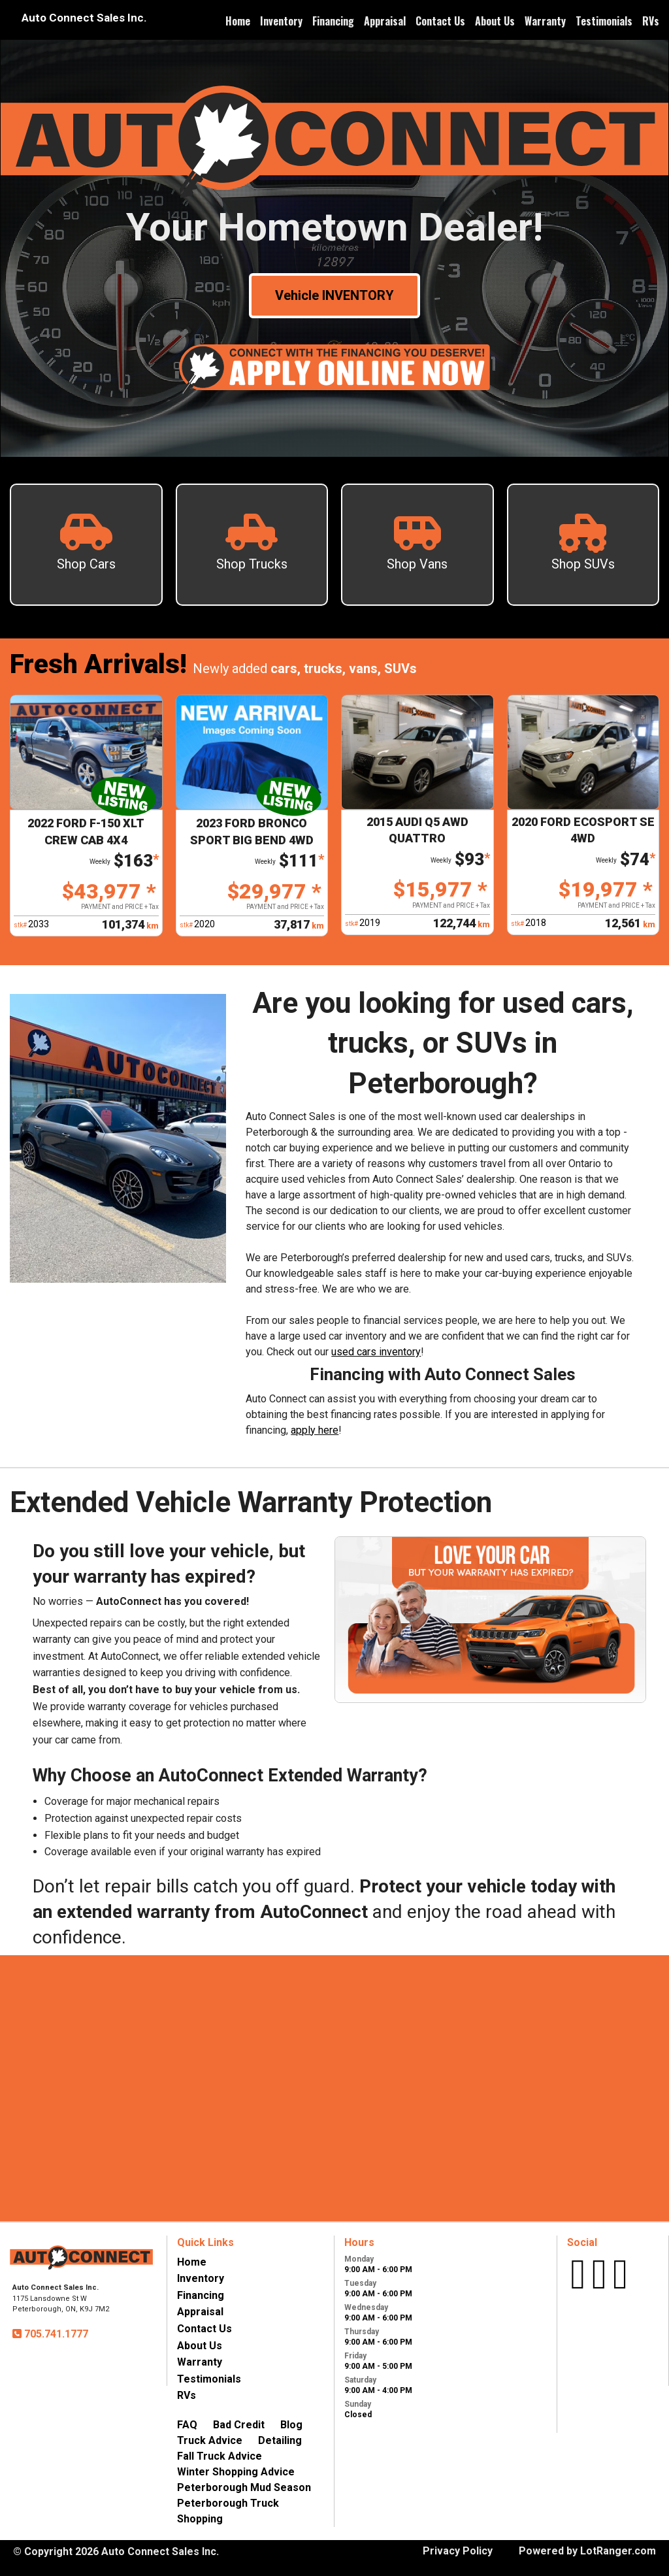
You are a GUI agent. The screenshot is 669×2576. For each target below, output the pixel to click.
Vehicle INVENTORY (334, 295)
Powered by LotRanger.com (587, 2551)
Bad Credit (239, 2425)
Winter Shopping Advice (236, 2472)
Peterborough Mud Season (244, 2487)
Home (237, 21)
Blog (291, 2425)
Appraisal (385, 21)
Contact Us (440, 21)
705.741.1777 (55, 2334)
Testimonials (604, 21)
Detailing (280, 2440)
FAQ (187, 2425)
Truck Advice (209, 2440)
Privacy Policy (458, 2551)
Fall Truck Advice (219, 2456)
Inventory (281, 21)
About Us (495, 21)
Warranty (545, 21)
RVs (650, 21)
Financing (333, 21)
